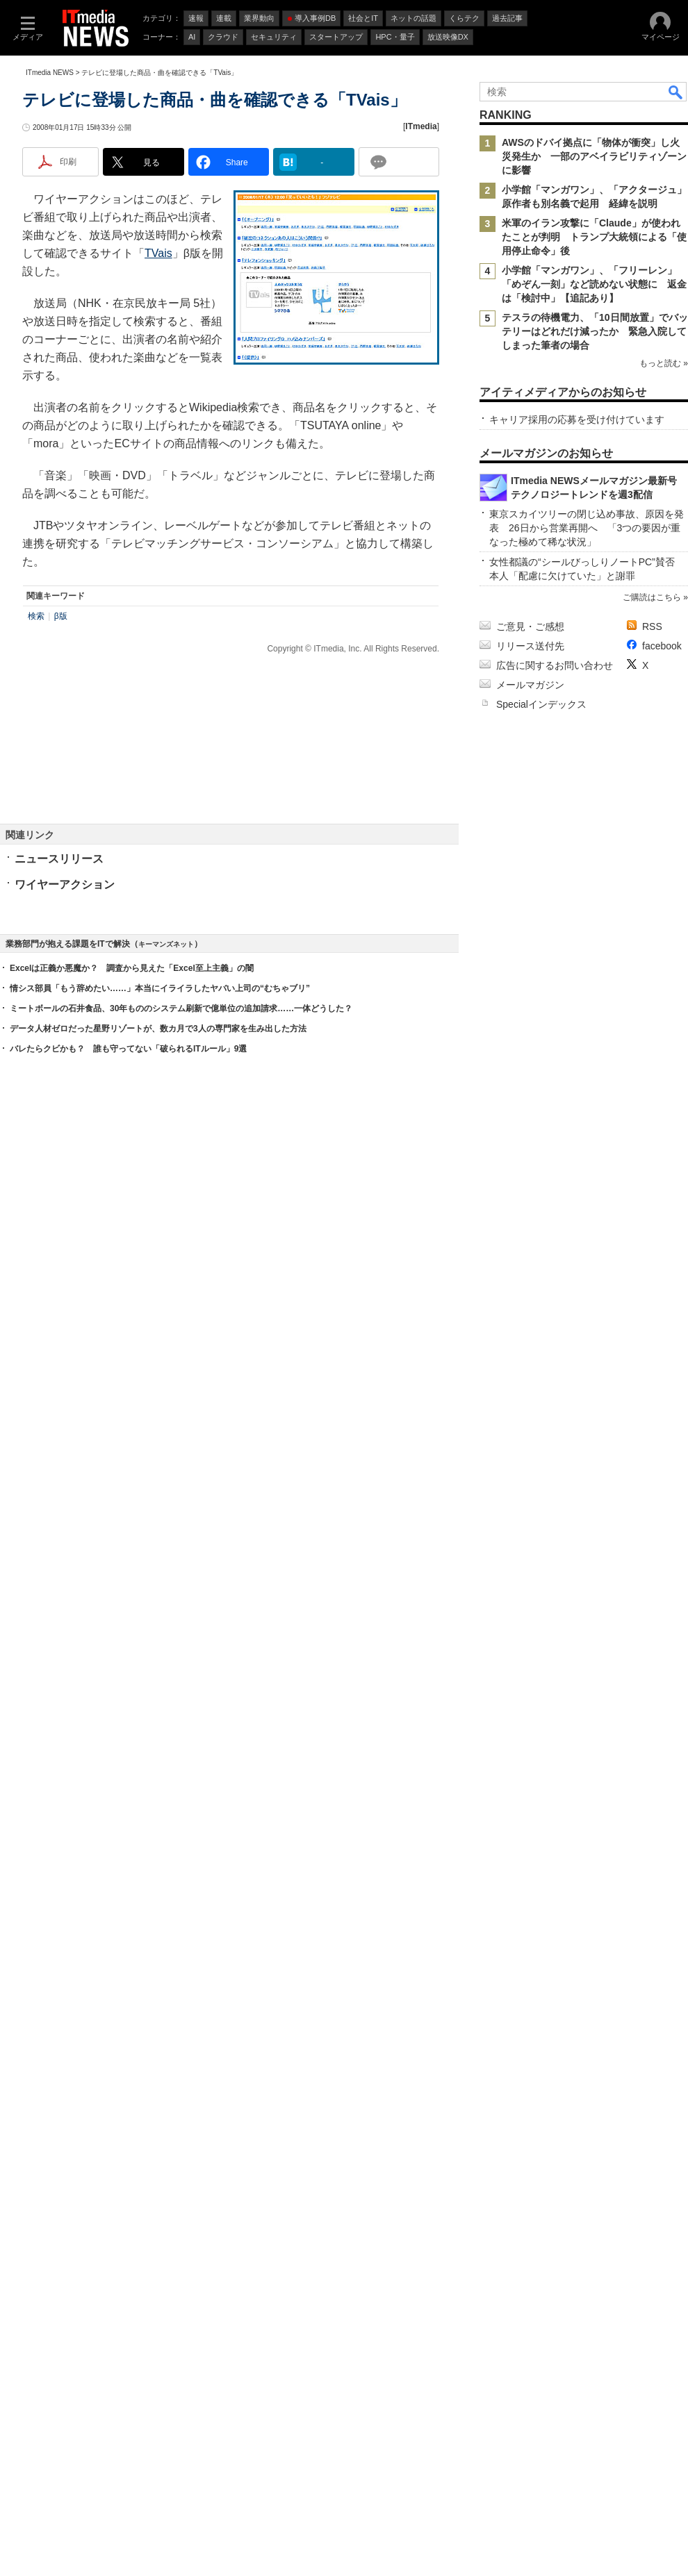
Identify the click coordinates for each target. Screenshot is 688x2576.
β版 (60, 850)
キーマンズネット (166, 1689)
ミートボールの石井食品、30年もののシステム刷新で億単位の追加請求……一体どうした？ (181, 1754)
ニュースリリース (59, 1093)
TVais (158, 487)
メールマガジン (530, 2124)
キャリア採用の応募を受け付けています (576, 834)
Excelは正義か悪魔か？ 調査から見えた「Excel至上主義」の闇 (132, 1713)
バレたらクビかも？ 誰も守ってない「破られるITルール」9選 (128, 1794)
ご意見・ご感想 (530, 2066)
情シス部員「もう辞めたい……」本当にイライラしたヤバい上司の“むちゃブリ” (160, 1733)
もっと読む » (663, 588)
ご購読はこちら (652, 2037)
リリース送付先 (530, 2085)
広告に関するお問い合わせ (554, 2105)
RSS (652, 2066)
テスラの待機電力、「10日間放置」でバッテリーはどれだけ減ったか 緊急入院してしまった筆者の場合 (595, 517)
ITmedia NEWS (50, 259)
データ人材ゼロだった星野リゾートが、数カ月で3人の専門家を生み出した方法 (158, 1774)
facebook (662, 2085)
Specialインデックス (541, 2144)
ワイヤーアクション (65, 1118)
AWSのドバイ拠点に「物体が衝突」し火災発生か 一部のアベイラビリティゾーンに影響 (594, 342)
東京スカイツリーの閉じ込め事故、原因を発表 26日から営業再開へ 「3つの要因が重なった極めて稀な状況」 (586, 1967)
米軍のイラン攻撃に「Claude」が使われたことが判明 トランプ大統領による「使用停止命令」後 (594, 423)
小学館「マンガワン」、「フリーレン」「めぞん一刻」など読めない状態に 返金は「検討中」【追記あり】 (594, 470)
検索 (36, 850)
